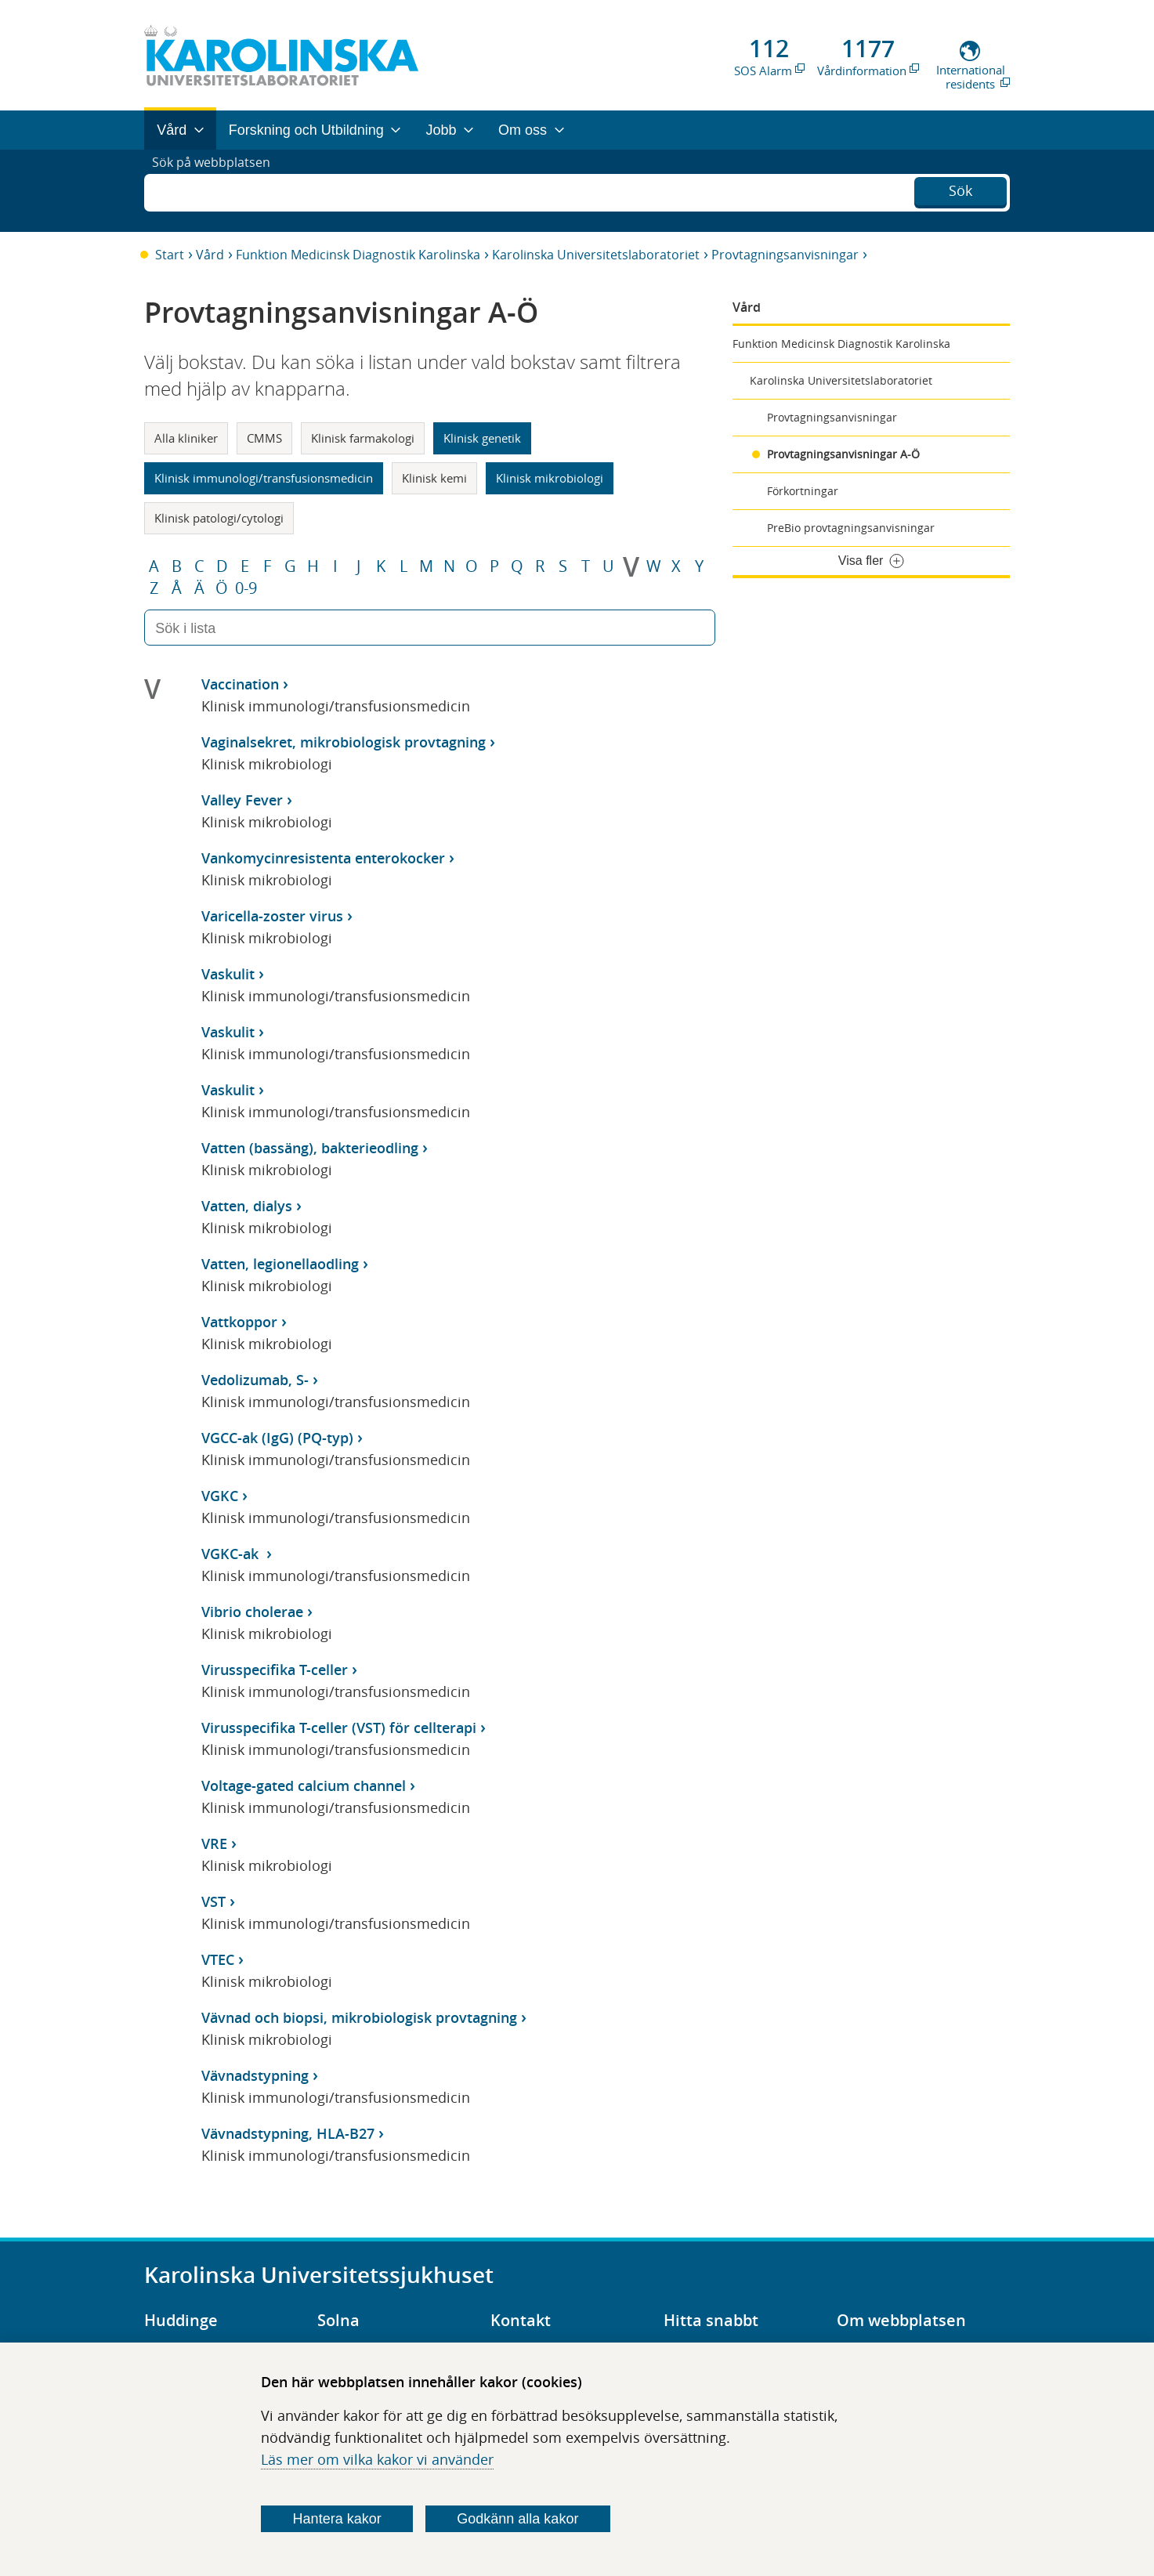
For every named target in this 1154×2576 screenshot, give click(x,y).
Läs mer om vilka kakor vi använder (377, 2459)
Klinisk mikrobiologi (549, 478)
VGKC (219, 1495)
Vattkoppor (239, 1321)
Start (169, 254)
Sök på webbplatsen (218, 190)
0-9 (246, 588)
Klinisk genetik (482, 438)
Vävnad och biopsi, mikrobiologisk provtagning (359, 2017)
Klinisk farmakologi (362, 438)
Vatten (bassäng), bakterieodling (309, 1147)
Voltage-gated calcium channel (303, 1785)
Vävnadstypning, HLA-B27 (287, 2133)
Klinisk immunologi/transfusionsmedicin (263, 478)
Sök (960, 188)
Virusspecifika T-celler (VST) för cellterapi (338, 1727)
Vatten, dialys (246, 1205)
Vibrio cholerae (252, 1611)
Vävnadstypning (255, 2075)
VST (213, 1901)
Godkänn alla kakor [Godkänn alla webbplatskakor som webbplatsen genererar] (517, 2519)
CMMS (264, 438)
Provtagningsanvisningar (785, 254)
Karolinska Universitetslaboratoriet (596, 254)
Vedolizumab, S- (255, 1379)
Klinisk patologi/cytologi (219, 518)
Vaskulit (228, 973)
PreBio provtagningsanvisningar (851, 527)
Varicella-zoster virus (272, 915)
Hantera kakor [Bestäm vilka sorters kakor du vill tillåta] (337, 2519)
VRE (214, 1843)
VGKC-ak (231, 1553)
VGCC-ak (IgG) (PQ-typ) (277, 1437)
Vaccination (240, 684)
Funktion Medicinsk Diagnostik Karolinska (358, 254)
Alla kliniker (186, 438)
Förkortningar (802, 490)
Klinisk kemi (434, 478)
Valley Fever (242, 800)
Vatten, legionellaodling (280, 1263)
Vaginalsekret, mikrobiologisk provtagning (343, 742)
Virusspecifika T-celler (274, 1669)
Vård (210, 254)
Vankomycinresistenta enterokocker (323, 857)
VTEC (217, 1959)
